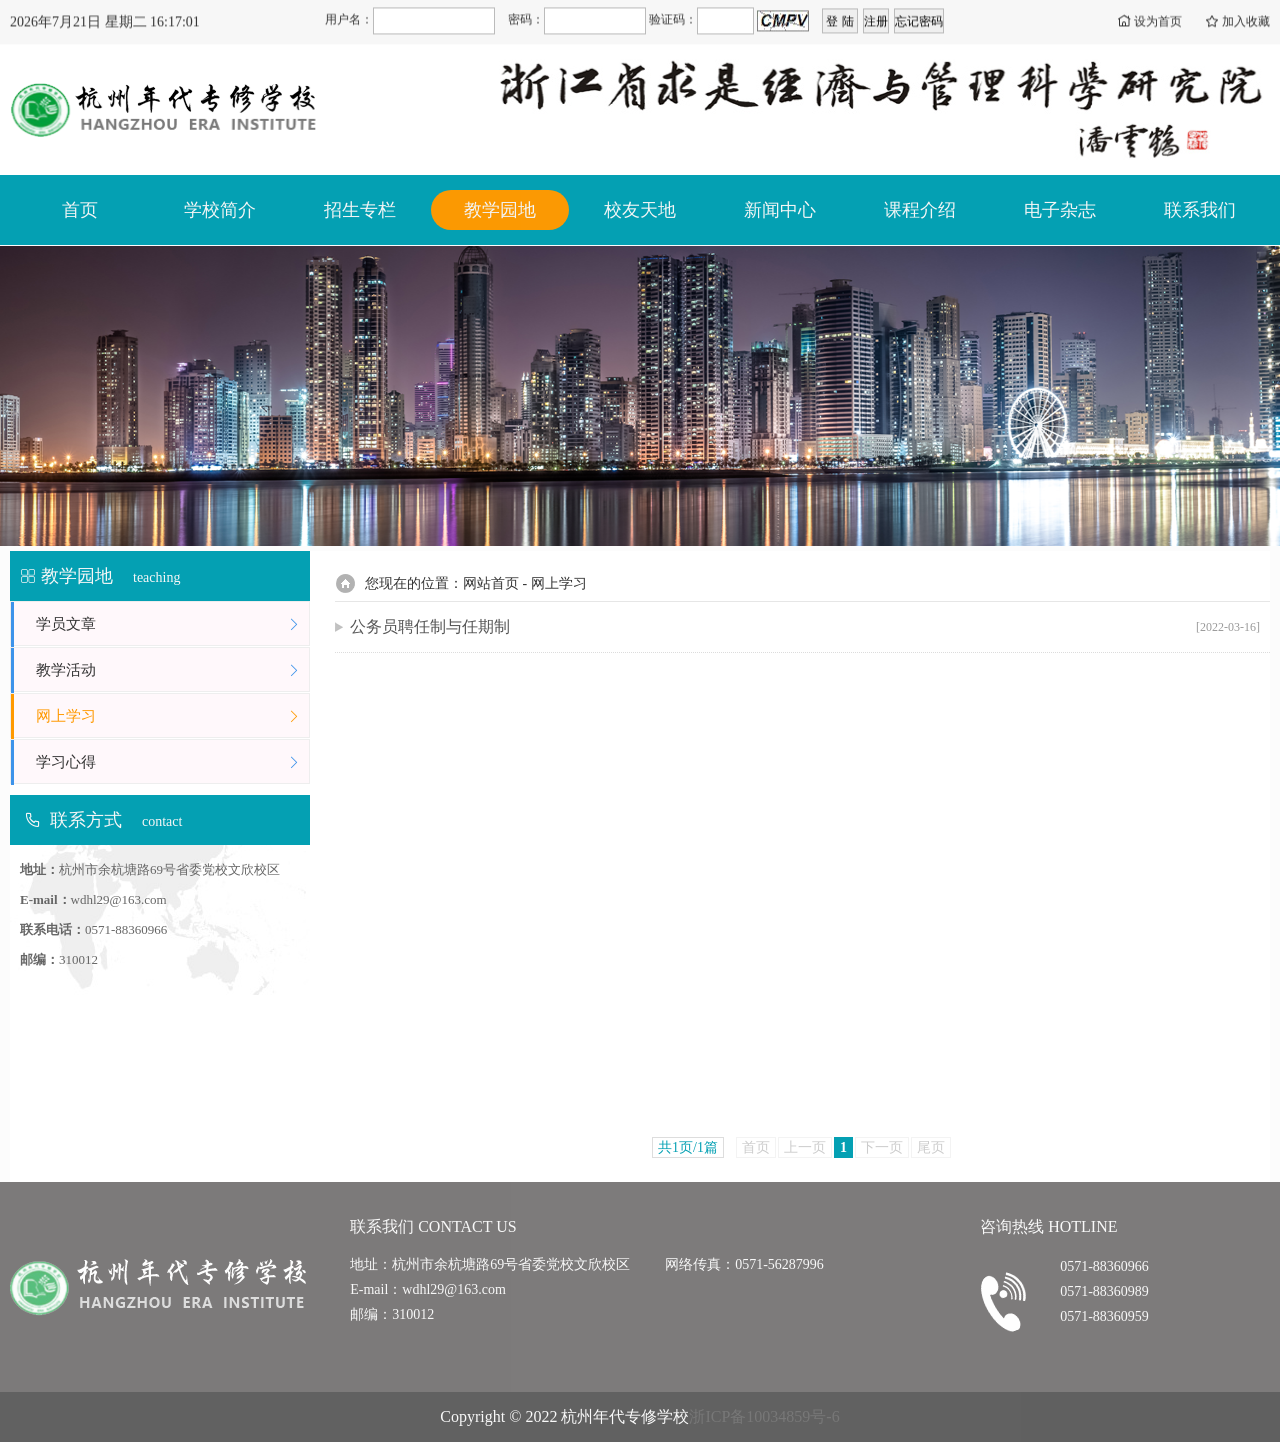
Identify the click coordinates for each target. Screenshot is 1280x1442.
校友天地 (640, 210)
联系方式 (86, 820)
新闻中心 (780, 210)
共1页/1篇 (688, 1147)
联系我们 (1200, 210)
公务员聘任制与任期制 (805, 627)
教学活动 (172, 670)
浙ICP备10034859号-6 (764, 1416)
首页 (80, 210)
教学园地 (500, 210)
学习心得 (172, 762)
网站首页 (491, 583)
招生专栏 (360, 210)
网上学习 (172, 716)
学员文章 (172, 624)
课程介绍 (920, 210)
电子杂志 (1060, 210)
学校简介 (220, 210)
